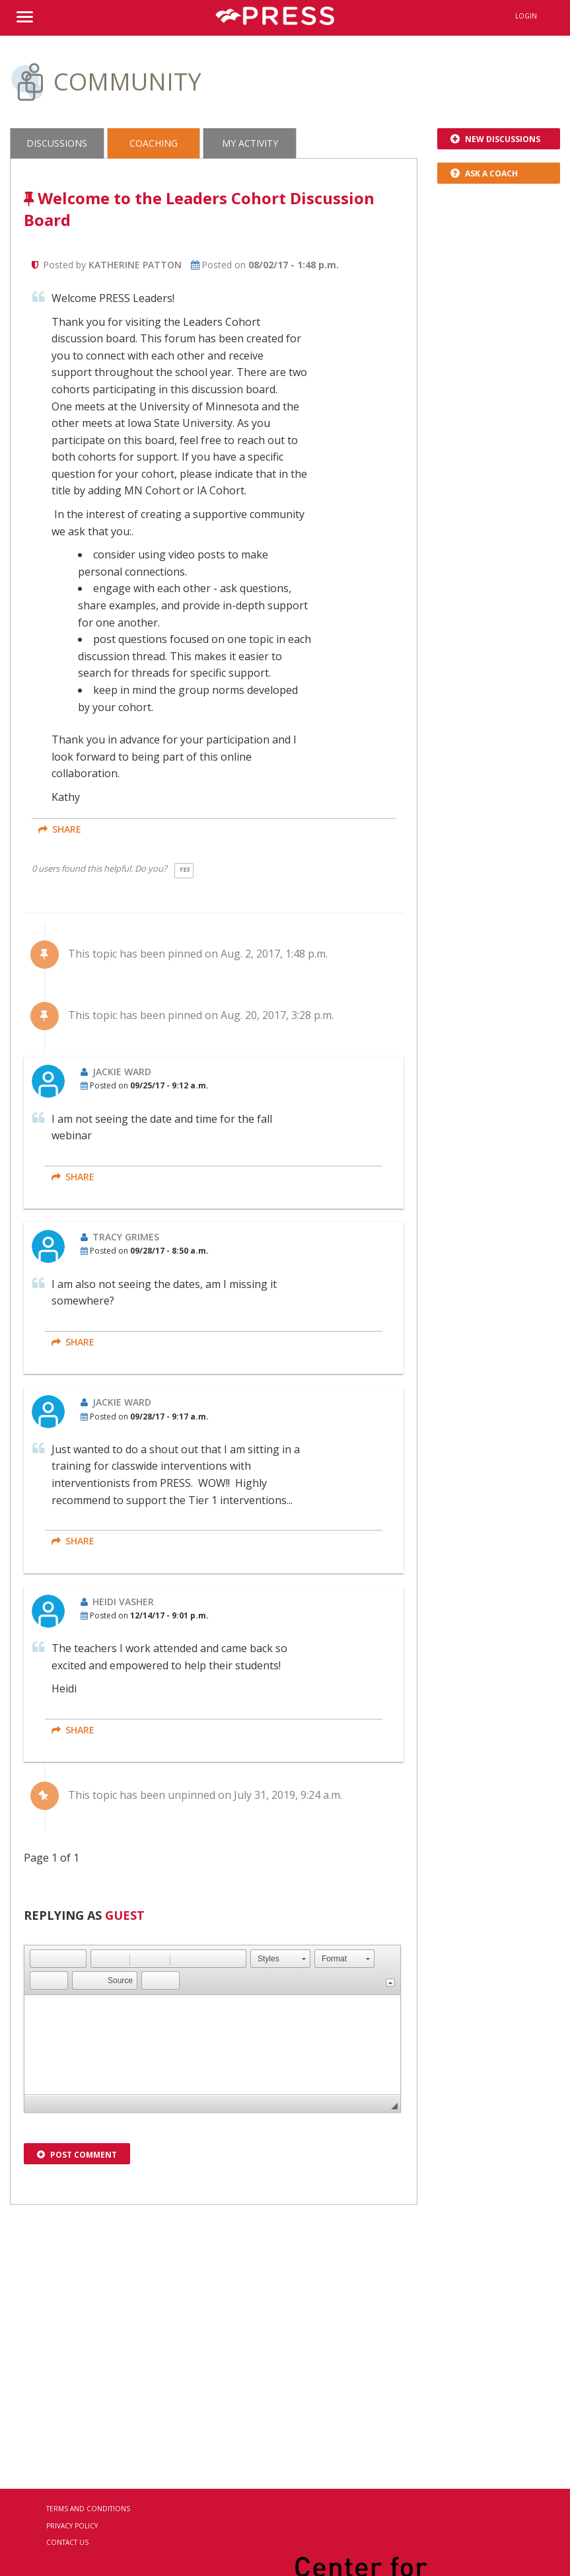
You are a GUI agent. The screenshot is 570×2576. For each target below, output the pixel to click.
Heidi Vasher (123, 1601)
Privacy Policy (72, 2525)
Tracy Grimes (125, 1237)
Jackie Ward (121, 1071)
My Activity (250, 143)
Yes (184, 869)
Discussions (56, 143)
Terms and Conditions (88, 2508)
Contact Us (67, 2542)
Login (526, 15)
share (59, 829)
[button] (39, 1958)
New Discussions (495, 139)
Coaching (153, 143)
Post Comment (77, 2154)
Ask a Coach (484, 173)
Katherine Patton (135, 264)
